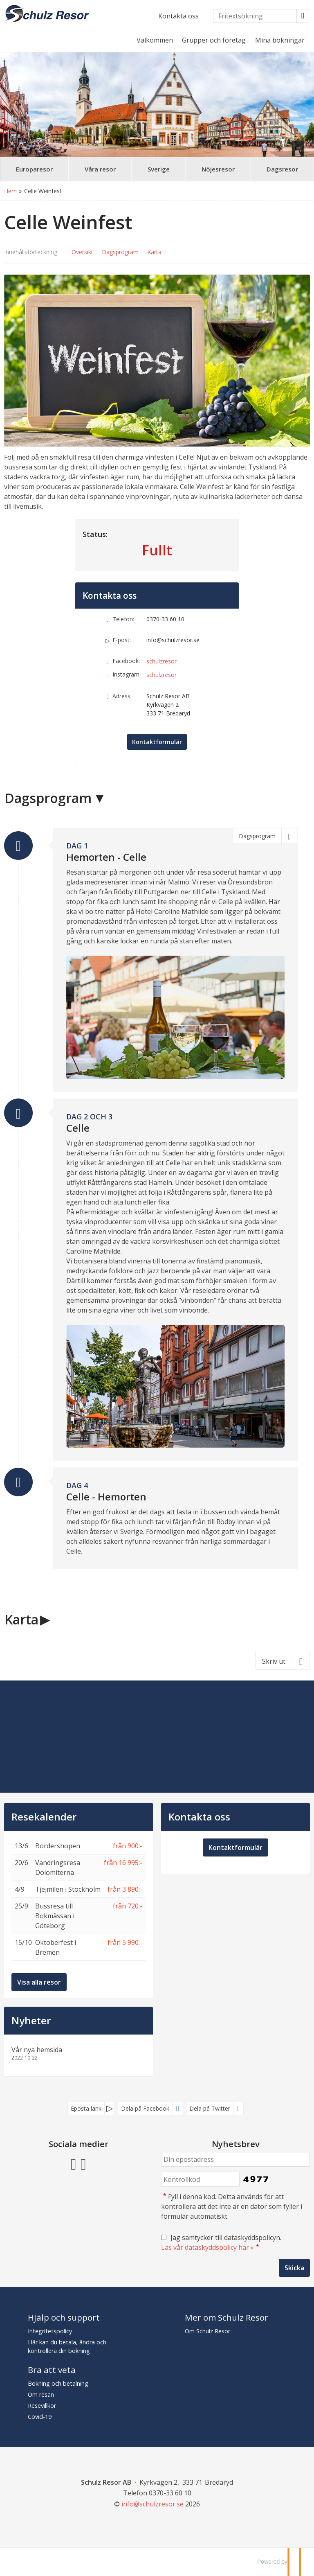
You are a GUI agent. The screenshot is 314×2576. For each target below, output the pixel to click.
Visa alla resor (39, 1982)
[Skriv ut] (282, 1661)
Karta (21, 1619)
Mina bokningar (280, 40)
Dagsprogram (48, 798)
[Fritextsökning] (255, 16)
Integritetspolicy (50, 2331)
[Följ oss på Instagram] (83, 2163)
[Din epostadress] (235, 2159)
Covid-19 (40, 2416)
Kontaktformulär (157, 742)
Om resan (41, 2394)
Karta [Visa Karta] (154, 252)
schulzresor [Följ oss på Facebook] (161, 661)
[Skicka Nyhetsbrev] (294, 2268)
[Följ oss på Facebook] (73, 2163)
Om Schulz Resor (207, 2331)
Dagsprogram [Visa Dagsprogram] (120, 252)
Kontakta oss (178, 15)
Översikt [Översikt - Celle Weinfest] (82, 252)
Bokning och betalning (58, 2383)
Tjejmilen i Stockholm (68, 1889)
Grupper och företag (214, 40)
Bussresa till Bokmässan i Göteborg (54, 1916)
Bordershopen (57, 1845)
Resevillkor (42, 2405)
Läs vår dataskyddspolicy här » (207, 2247)
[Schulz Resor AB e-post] (152, 2503)
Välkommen (155, 40)
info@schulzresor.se (173, 640)
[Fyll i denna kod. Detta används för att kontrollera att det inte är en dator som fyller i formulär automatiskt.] (200, 2179)
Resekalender (43, 1816)
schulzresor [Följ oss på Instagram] (161, 675)
